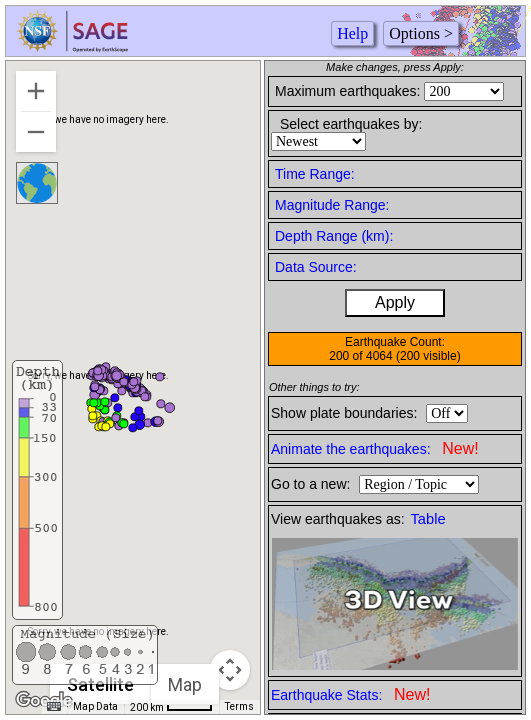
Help (352, 33)
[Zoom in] (36, 91)
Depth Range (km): (334, 236)
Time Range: (315, 174)
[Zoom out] (36, 132)
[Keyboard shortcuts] (54, 707)
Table (428, 519)
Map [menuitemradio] (185, 684)
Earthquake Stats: (350, 694)
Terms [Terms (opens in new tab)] (239, 706)
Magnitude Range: (332, 205)
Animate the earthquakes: (375, 448)
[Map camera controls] (230, 670)
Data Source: (316, 267)
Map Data (95, 706)
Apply (395, 302)
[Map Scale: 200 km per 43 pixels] (171, 707)
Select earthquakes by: (351, 124)
